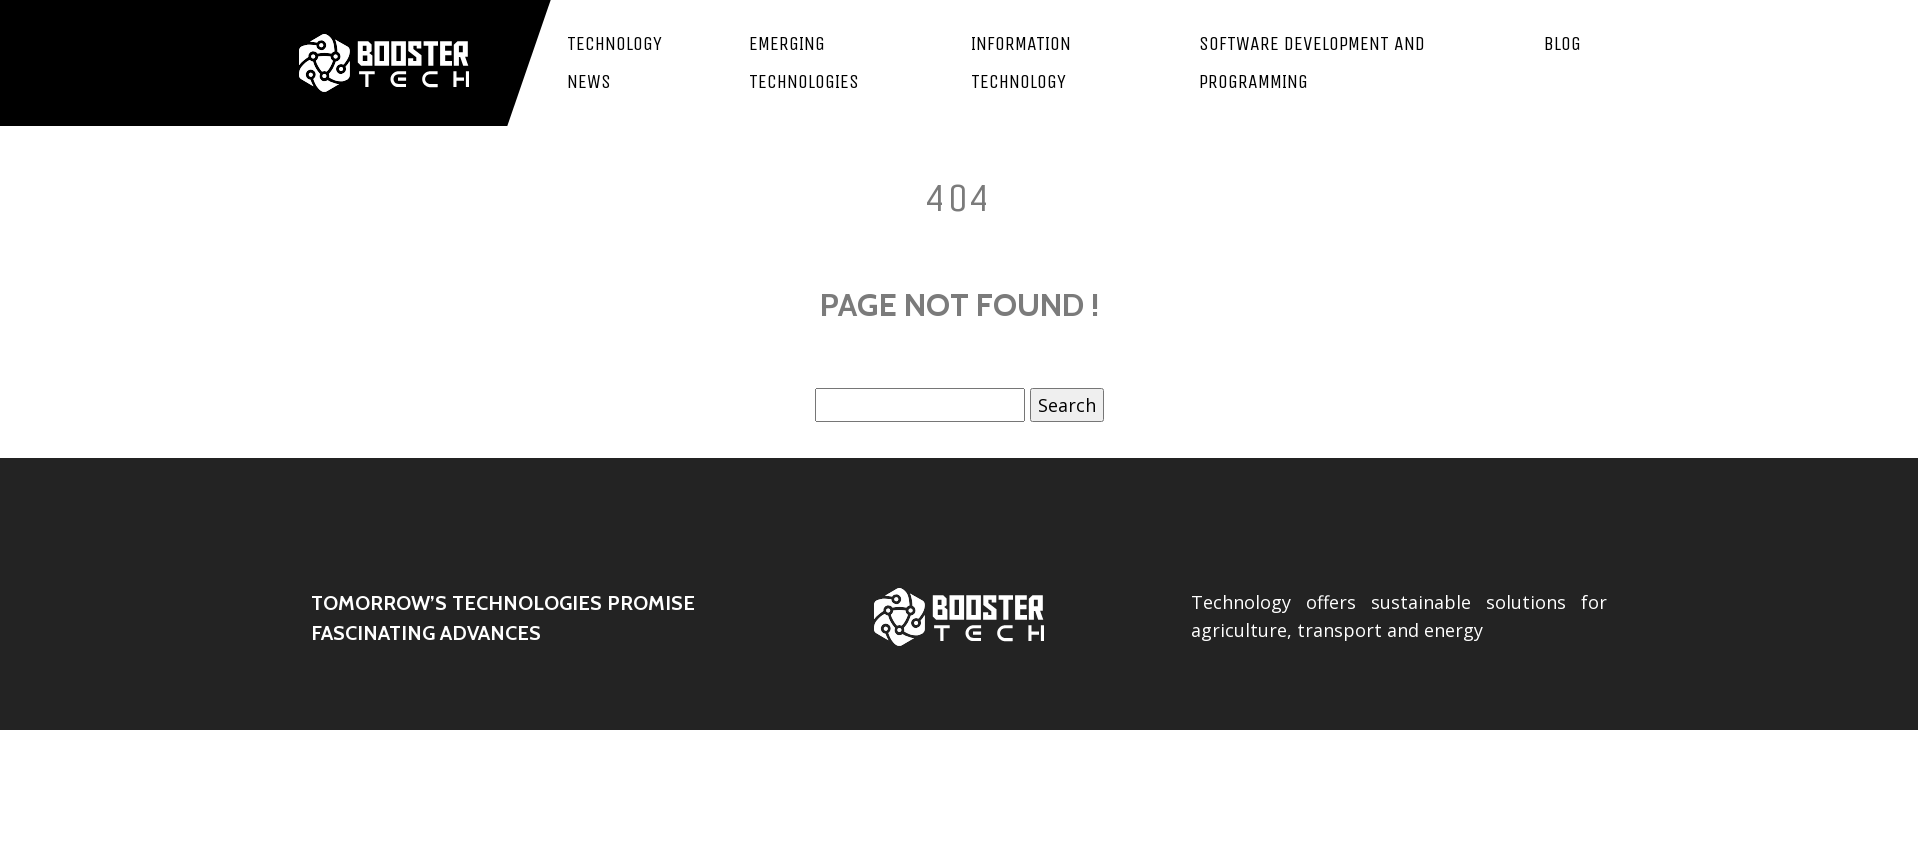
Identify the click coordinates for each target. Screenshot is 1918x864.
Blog (1562, 43)
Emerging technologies (804, 62)
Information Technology (1021, 62)
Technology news (614, 62)
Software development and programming (1312, 62)
